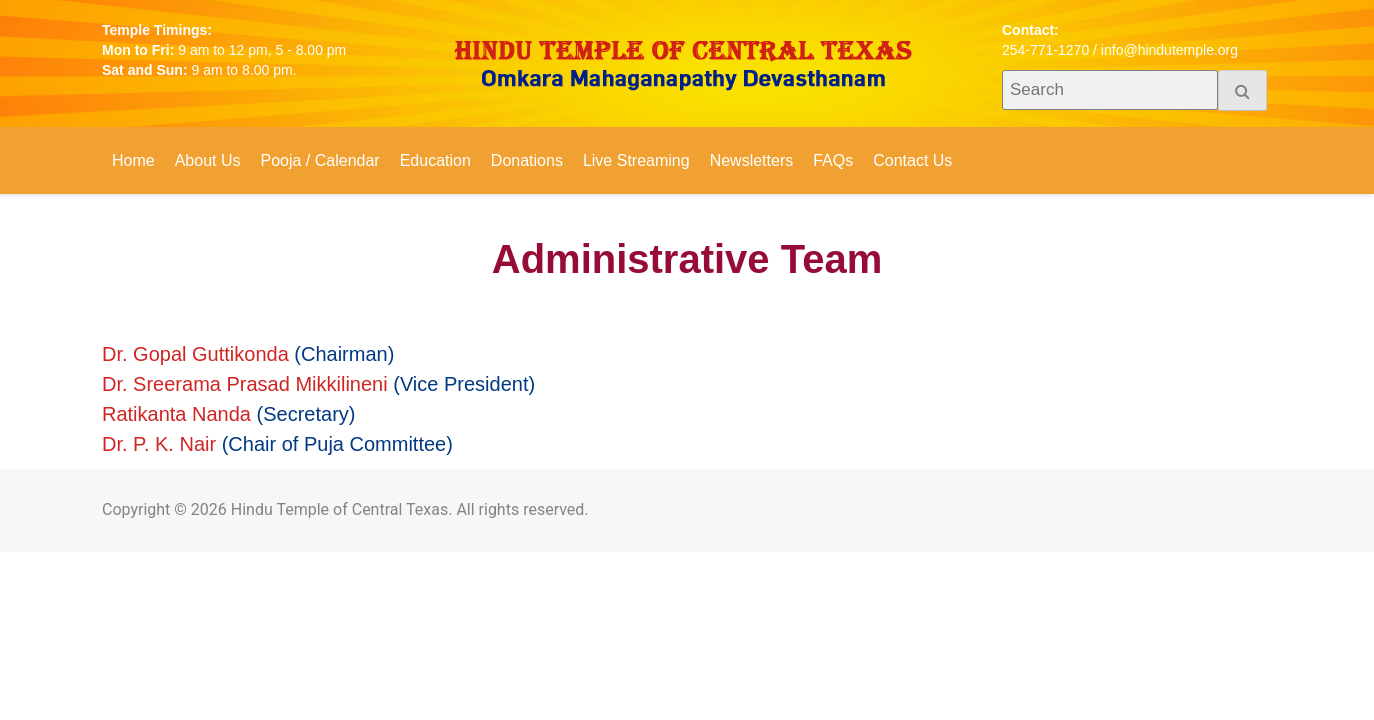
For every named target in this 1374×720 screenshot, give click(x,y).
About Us (208, 160)
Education (435, 160)
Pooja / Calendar (320, 160)
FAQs (833, 160)
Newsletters (752, 160)
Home (133, 160)
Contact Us (912, 160)
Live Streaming (636, 160)
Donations (527, 160)
